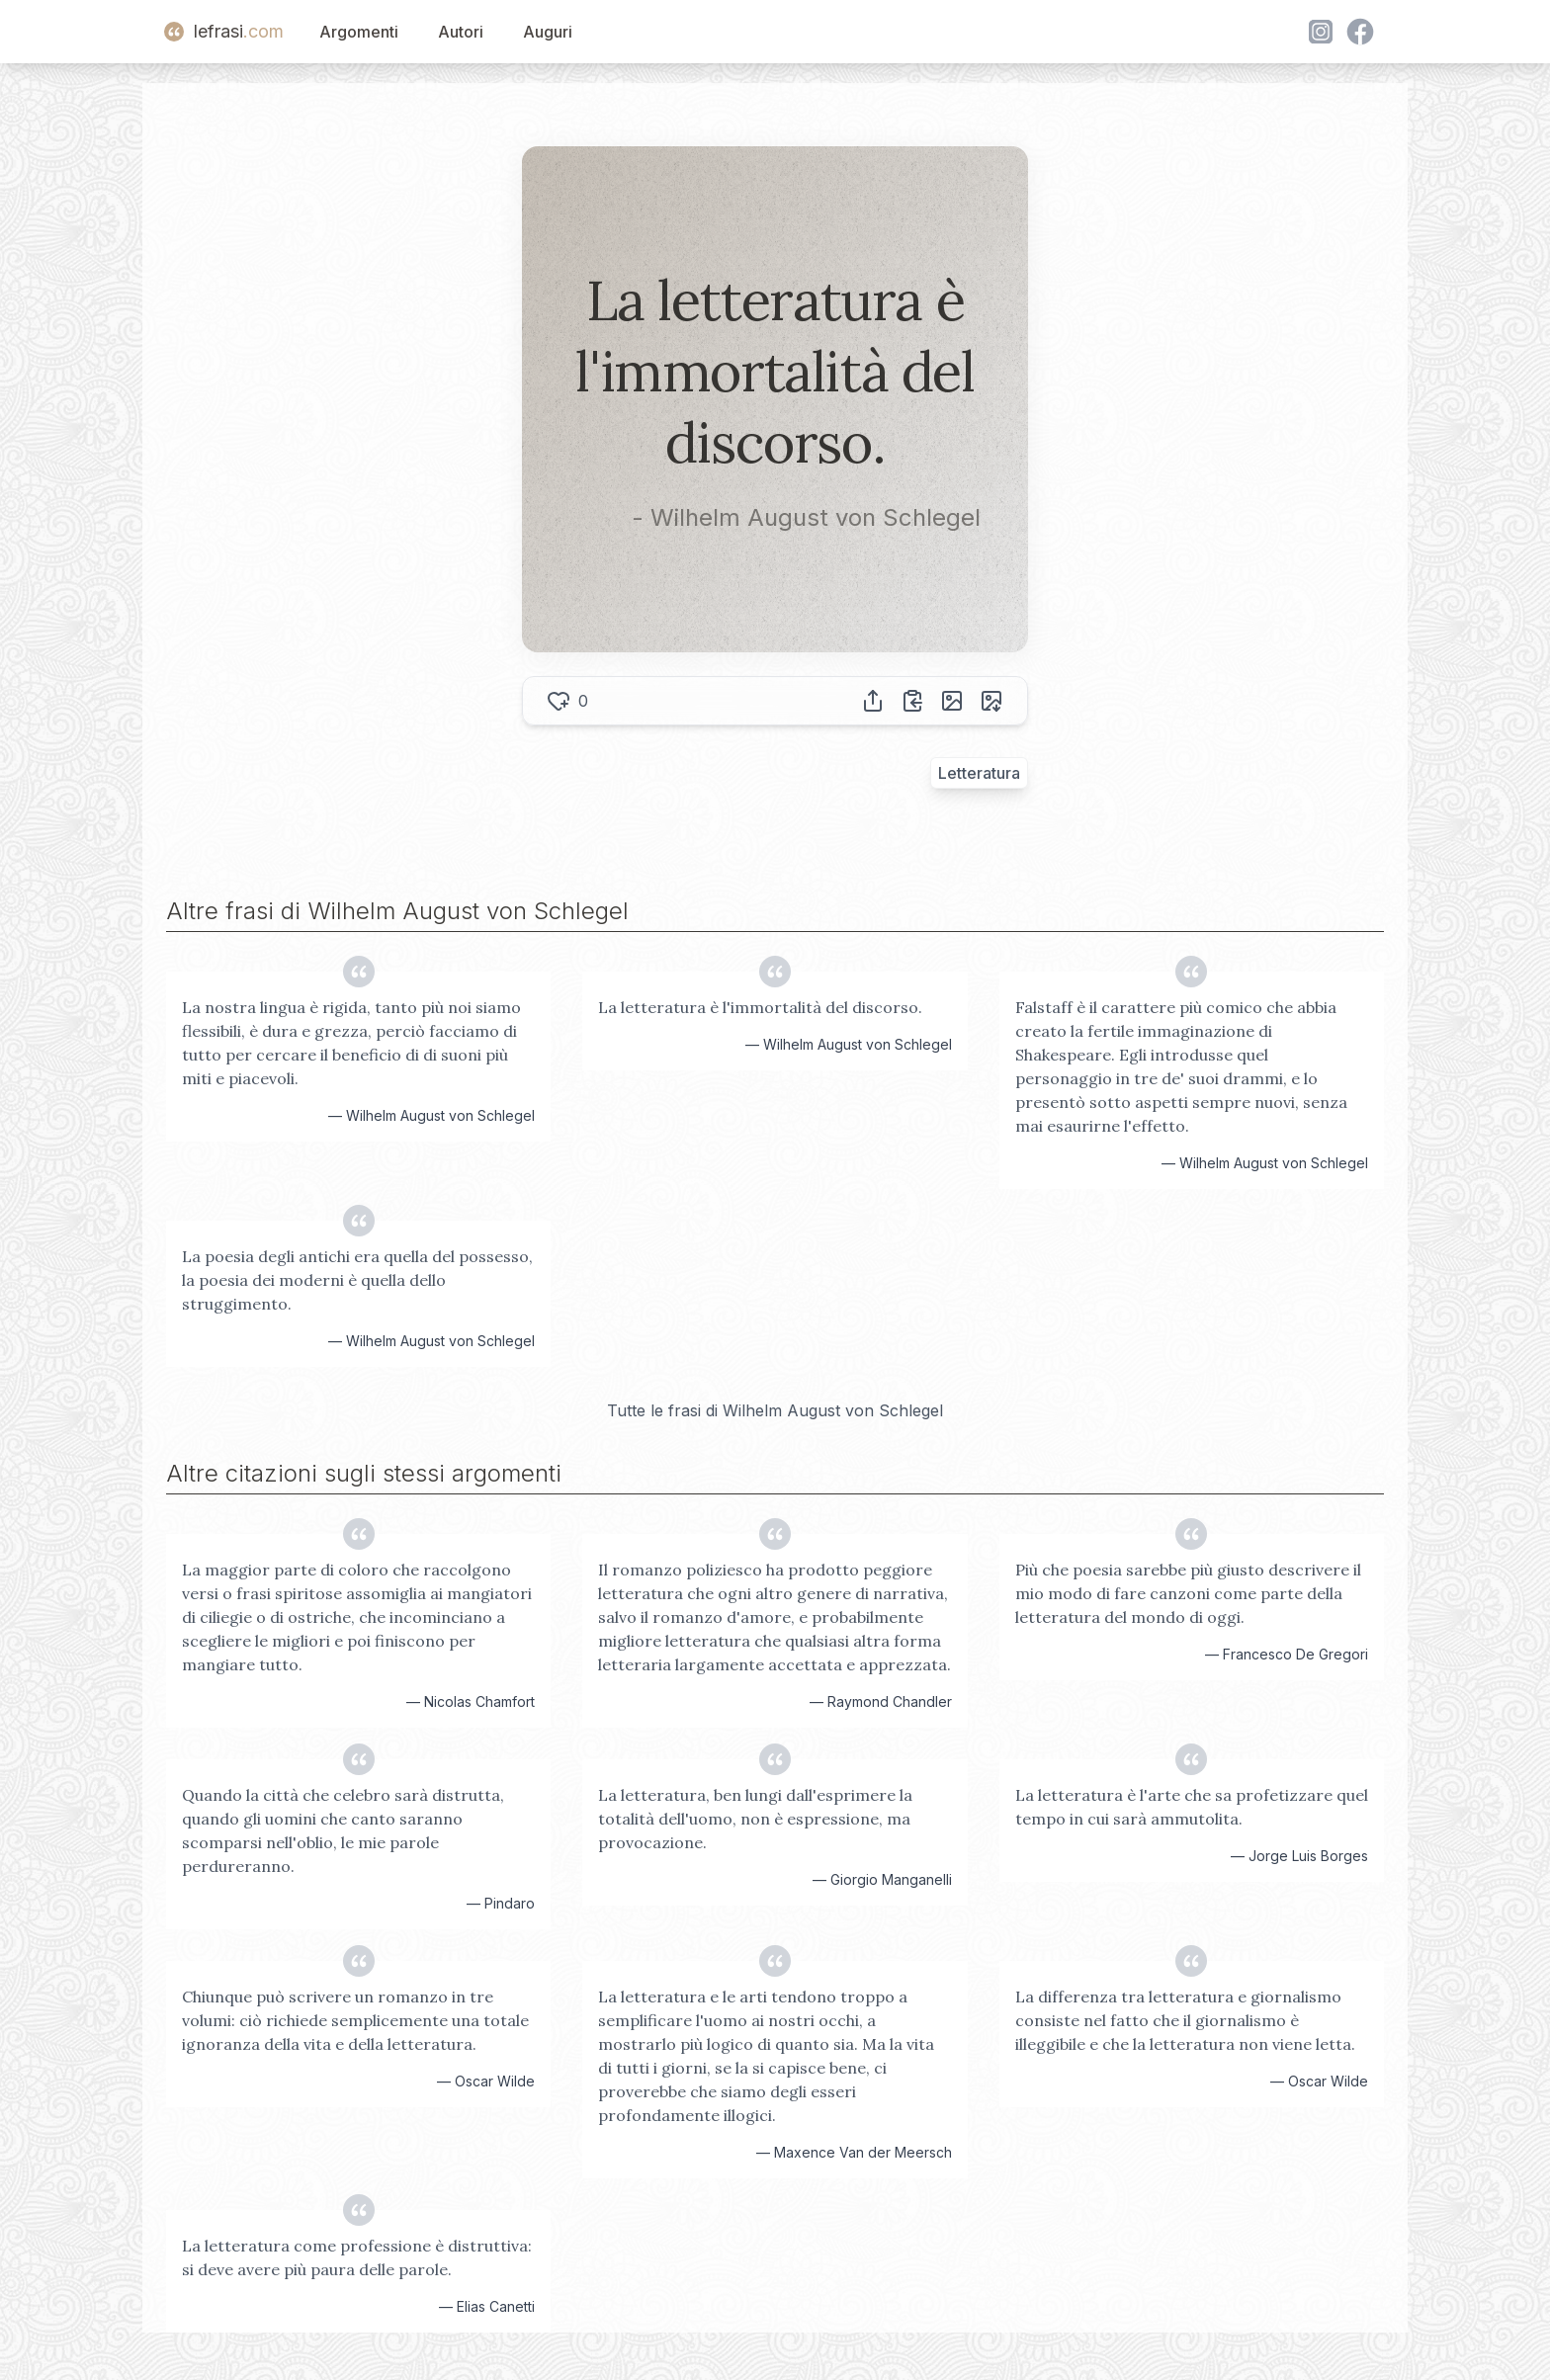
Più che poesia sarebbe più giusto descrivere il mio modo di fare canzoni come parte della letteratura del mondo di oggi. (1188, 1593)
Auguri (547, 32)
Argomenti (358, 32)
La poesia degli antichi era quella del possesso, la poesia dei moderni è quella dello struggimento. (357, 1280)
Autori (460, 32)
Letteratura (979, 773)
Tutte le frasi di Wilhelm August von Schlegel (775, 1410)
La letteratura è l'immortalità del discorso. (760, 1007)
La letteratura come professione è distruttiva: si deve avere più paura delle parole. (357, 2257)
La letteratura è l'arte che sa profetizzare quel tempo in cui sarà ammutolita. (1191, 1806)
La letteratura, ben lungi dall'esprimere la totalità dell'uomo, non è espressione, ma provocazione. (755, 1818)
